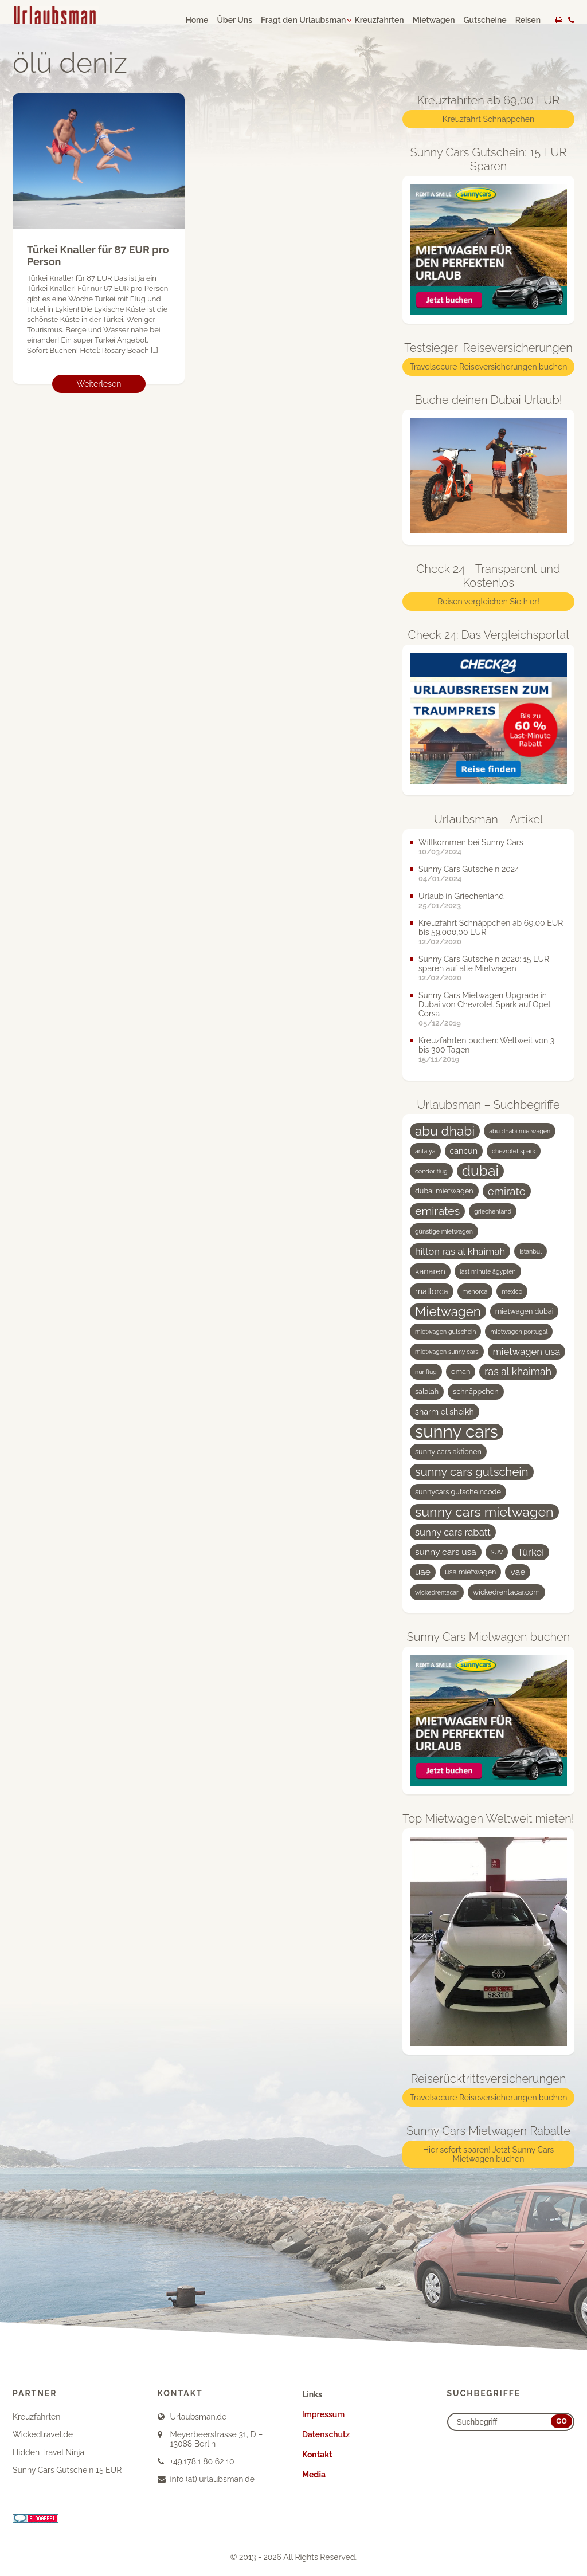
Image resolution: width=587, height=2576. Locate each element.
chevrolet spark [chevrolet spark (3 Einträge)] (513, 1151)
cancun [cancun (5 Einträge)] (464, 1151)
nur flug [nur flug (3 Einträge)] (426, 1371)
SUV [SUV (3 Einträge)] (497, 1552)
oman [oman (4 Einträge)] (460, 1371)
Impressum (323, 2414)
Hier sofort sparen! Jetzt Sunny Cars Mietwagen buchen (488, 2154)
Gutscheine (485, 20)
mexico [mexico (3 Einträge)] (512, 1291)
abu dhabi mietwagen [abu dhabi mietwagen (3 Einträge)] (519, 1131)
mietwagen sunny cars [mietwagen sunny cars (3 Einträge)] (447, 1351)
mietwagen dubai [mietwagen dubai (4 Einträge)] (524, 1311)
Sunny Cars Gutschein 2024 (468, 869)
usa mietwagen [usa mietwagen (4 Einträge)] (470, 1572)
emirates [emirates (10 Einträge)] (437, 1211)
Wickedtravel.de (43, 2434)
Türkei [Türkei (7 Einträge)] (530, 1552)
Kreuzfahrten (379, 20)
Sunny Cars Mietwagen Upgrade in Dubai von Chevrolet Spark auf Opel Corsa (484, 1004)
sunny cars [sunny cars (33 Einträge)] (456, 1432)
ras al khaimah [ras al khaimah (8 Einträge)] (517, 1371)
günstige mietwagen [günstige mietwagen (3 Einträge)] (444, 1231)
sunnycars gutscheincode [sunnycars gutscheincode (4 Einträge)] (458, 1491)
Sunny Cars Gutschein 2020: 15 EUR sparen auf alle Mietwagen (483, 964)
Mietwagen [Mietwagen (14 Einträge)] (448, 1311)
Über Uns (234, 20)
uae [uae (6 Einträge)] (423, 1571)
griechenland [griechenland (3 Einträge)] (492, 1211)
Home (196, 20)
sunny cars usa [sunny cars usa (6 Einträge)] (445, 1551)
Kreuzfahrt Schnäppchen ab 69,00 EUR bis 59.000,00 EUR (490, 927)
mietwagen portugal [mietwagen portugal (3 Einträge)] (518, 1331)
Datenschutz (326, 2434)
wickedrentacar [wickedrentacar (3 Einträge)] (437, 1592)
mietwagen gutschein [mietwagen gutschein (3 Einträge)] (445, 1331)
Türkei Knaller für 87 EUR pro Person (98, 256)
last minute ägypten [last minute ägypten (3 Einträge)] (488, 1271)
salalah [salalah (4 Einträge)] (427, 1391)
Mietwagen (434, 20)
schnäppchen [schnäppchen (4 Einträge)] (475, 1391)
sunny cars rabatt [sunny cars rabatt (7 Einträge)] (453, 1532)
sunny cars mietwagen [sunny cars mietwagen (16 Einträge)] (484, 1511)
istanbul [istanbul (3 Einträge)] (530, 1251)
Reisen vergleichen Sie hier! (488, 601)
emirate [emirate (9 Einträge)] (507, 1191)
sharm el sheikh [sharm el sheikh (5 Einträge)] (444, 1411)
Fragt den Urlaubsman (303, 20)
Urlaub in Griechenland (461, 896)
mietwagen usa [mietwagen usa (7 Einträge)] (527, 1351)
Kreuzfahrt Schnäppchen (488, 119)
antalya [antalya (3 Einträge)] (425, 1151)
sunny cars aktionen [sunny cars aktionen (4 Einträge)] (448, 1451)
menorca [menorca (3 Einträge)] (475, 1291)
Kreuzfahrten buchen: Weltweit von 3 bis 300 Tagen (486, 1045)
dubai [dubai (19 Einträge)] (480, 1171)
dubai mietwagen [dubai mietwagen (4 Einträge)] (444, 1191)
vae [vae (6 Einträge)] (517, 1571)
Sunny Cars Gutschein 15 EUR (67, 2470)
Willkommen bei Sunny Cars (470, 842)
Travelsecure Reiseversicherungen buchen (489, 366)
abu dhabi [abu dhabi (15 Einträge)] (445, 1131)
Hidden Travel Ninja (48, 2452)
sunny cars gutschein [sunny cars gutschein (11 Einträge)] (472, 1472)
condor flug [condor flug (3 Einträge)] (431, 1171)
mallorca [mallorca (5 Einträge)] (431, 1291)
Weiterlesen (99, 383)
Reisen (528, 20)
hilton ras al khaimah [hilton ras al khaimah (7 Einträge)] (460, 1251)
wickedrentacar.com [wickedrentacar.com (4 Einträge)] (506, 1592)
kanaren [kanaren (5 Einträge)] (430, 1271)
